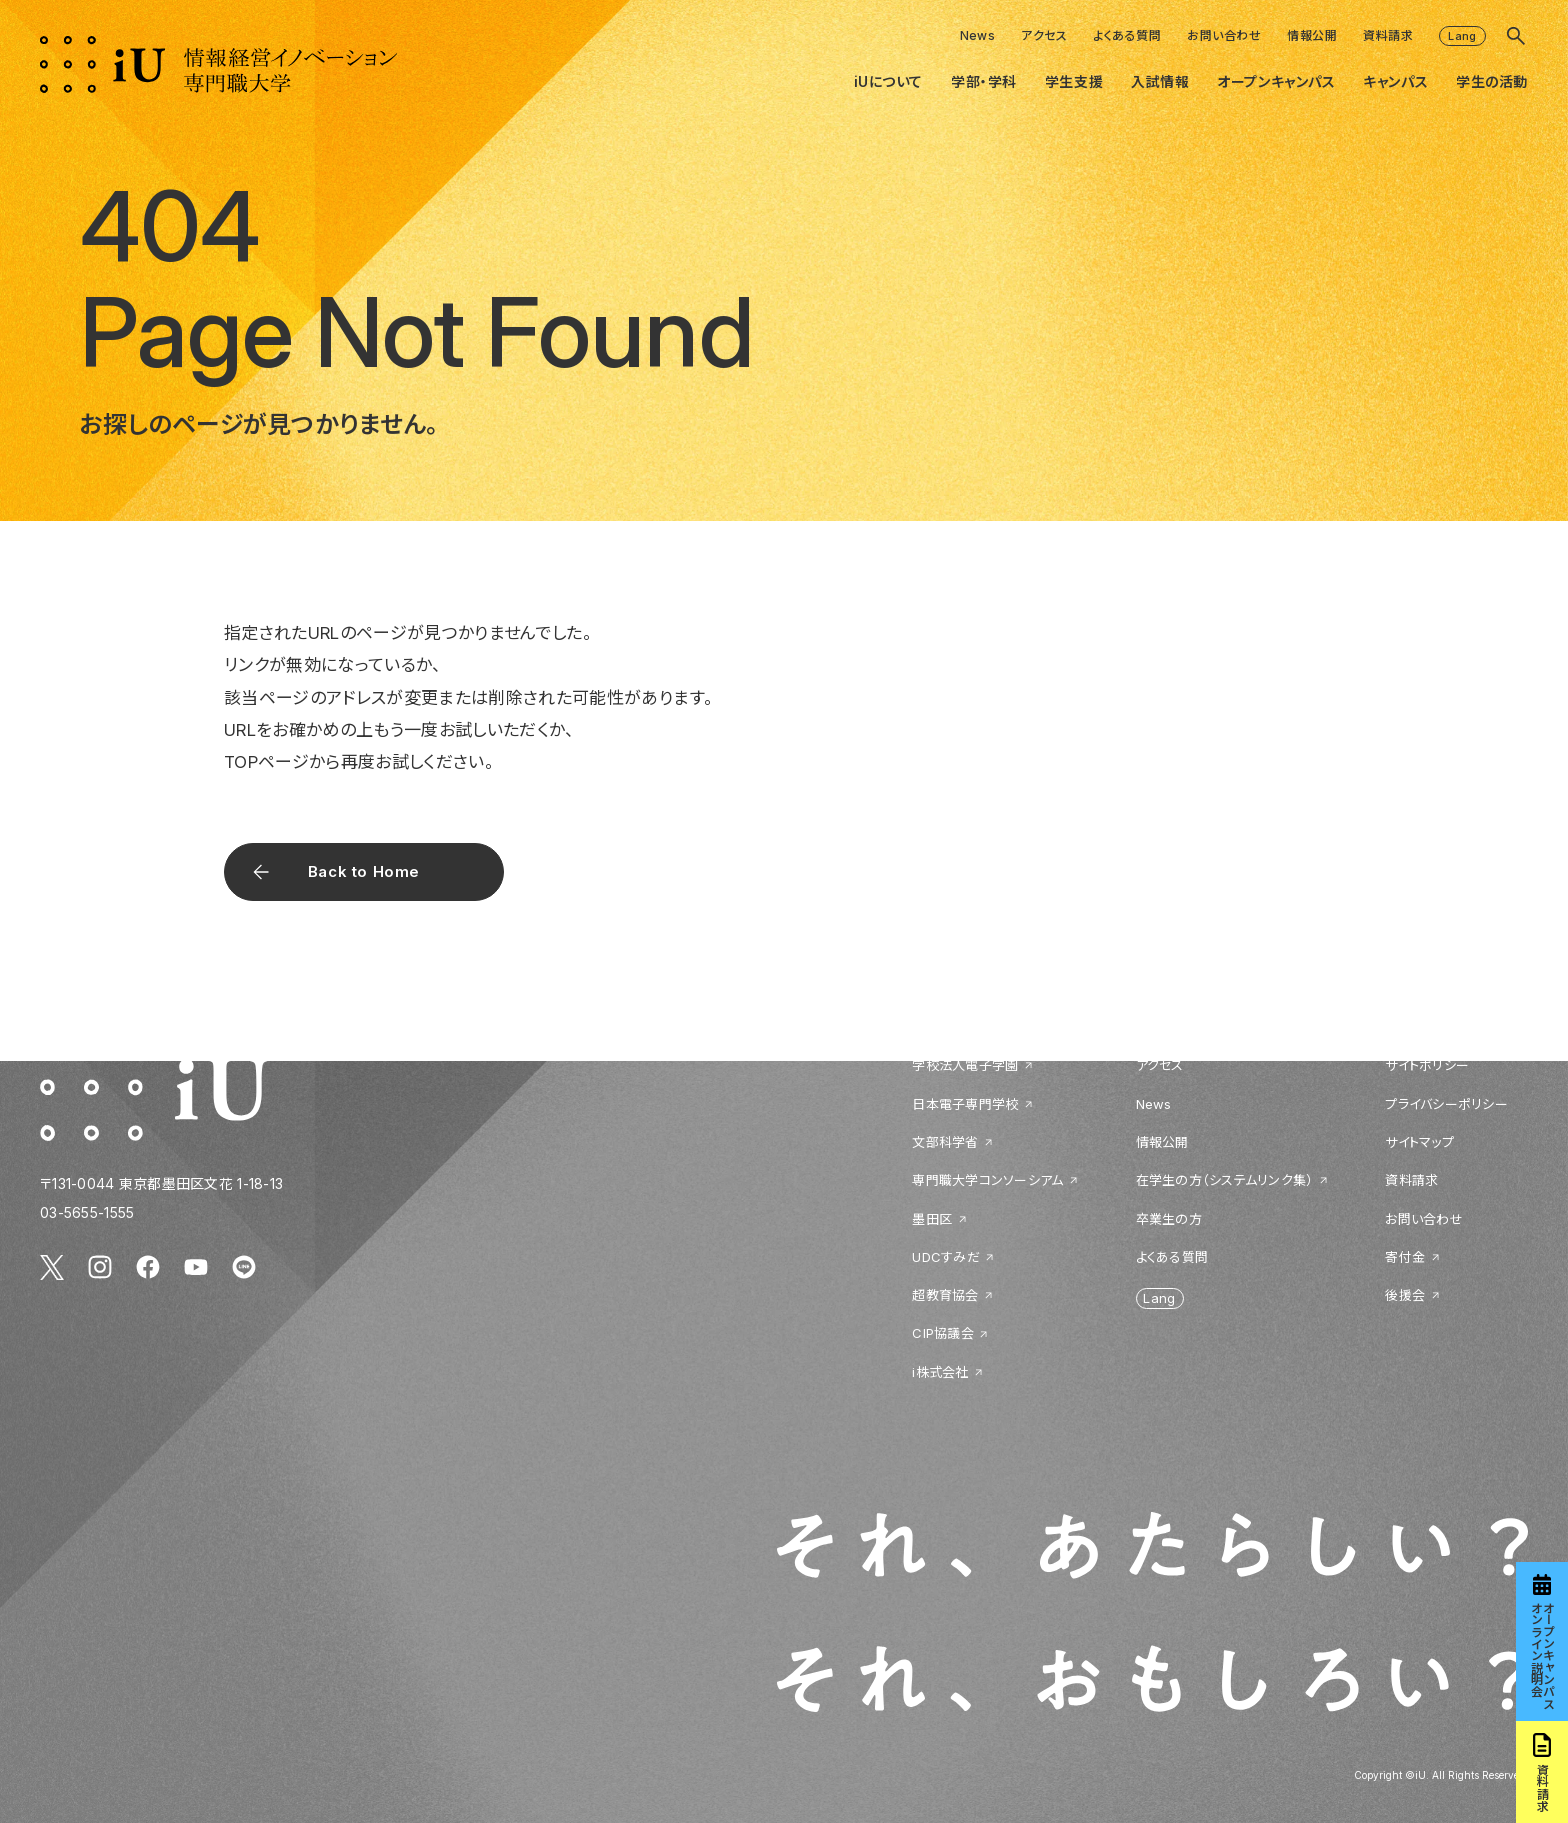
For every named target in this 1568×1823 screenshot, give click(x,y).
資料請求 (1388, 35)
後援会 (1405, 1295)
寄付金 (1405, 1257)
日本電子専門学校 (965, 1104)
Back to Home (364, 871)
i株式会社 (940, 1372)
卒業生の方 (1169, 1219)
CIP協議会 (943, 1333)
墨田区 (932, 1219)
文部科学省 (945, 1142)
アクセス (1044, 35)
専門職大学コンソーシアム (987, 1180)
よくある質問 (1127, 35)
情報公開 (1312, 35)
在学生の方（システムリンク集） (1225, 1180)
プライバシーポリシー (1446, 1104)
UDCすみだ (946, 1257)
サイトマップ (1419, 1142)
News (978, 35)
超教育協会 (945, 1295)
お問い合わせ (1224, 35)
